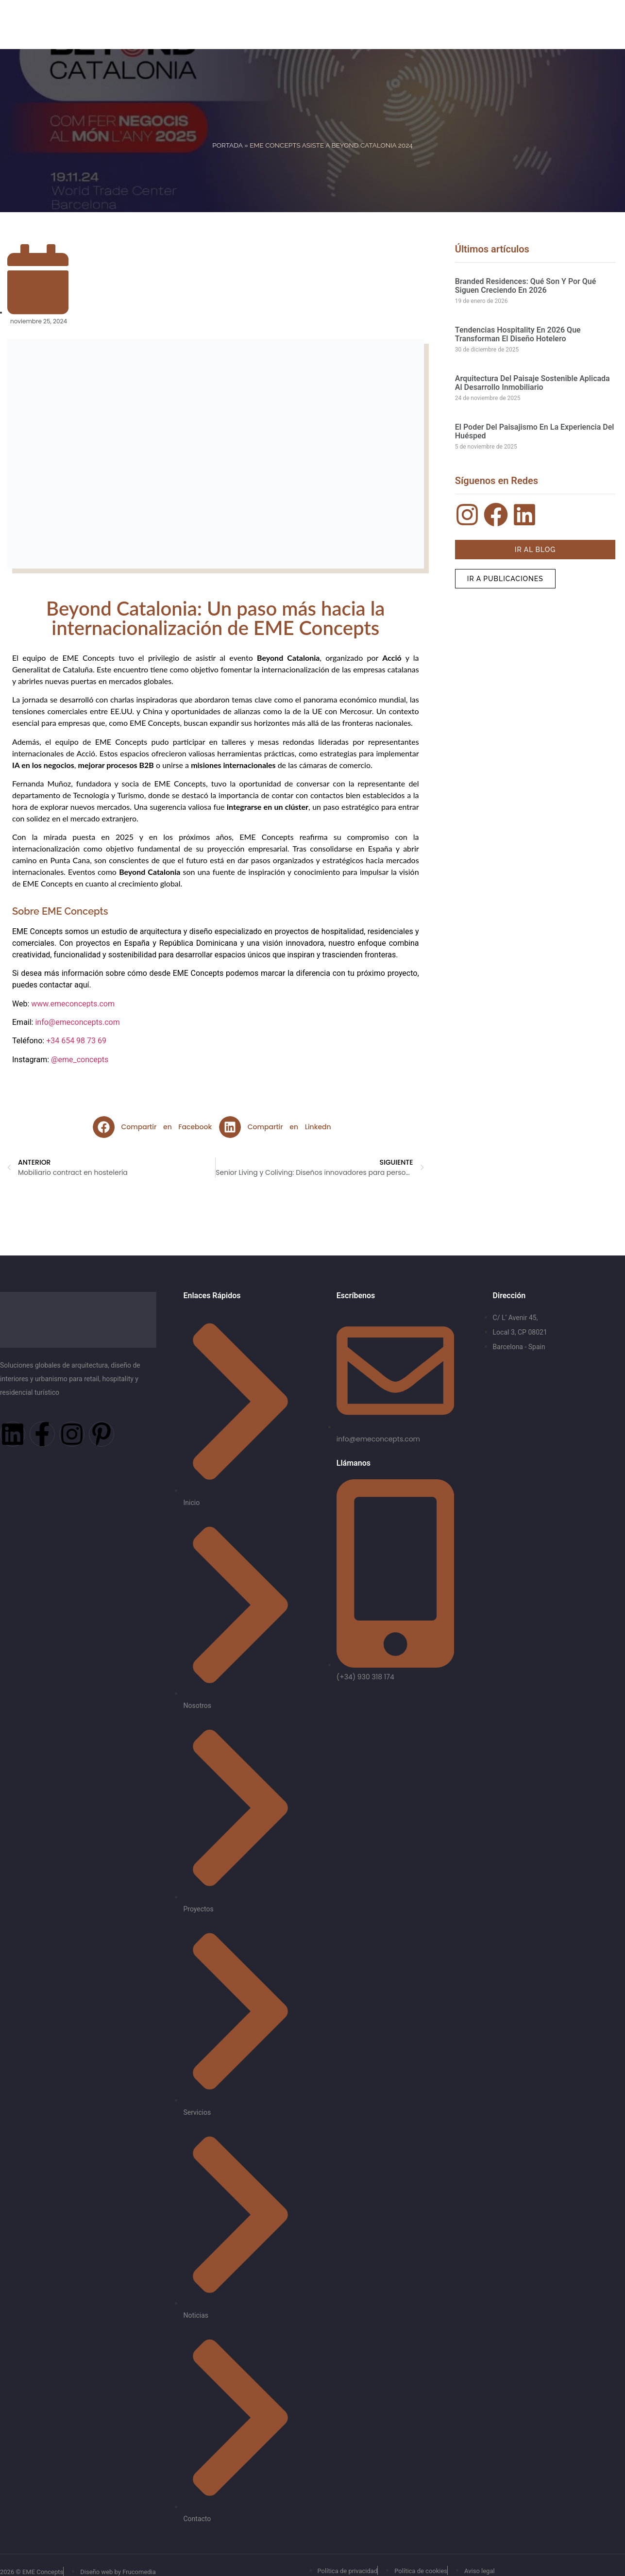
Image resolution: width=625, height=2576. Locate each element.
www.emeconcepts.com (73, 1003)
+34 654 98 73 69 (76, 1040)
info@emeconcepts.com (77, 1022)
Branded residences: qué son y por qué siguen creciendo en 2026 (525, 286)
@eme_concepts (79, 1059)
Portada (227, 145)
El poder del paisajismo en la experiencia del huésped (534, 431)
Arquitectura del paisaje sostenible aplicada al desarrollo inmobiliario (532, 383)
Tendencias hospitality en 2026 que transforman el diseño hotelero (518, 334)
